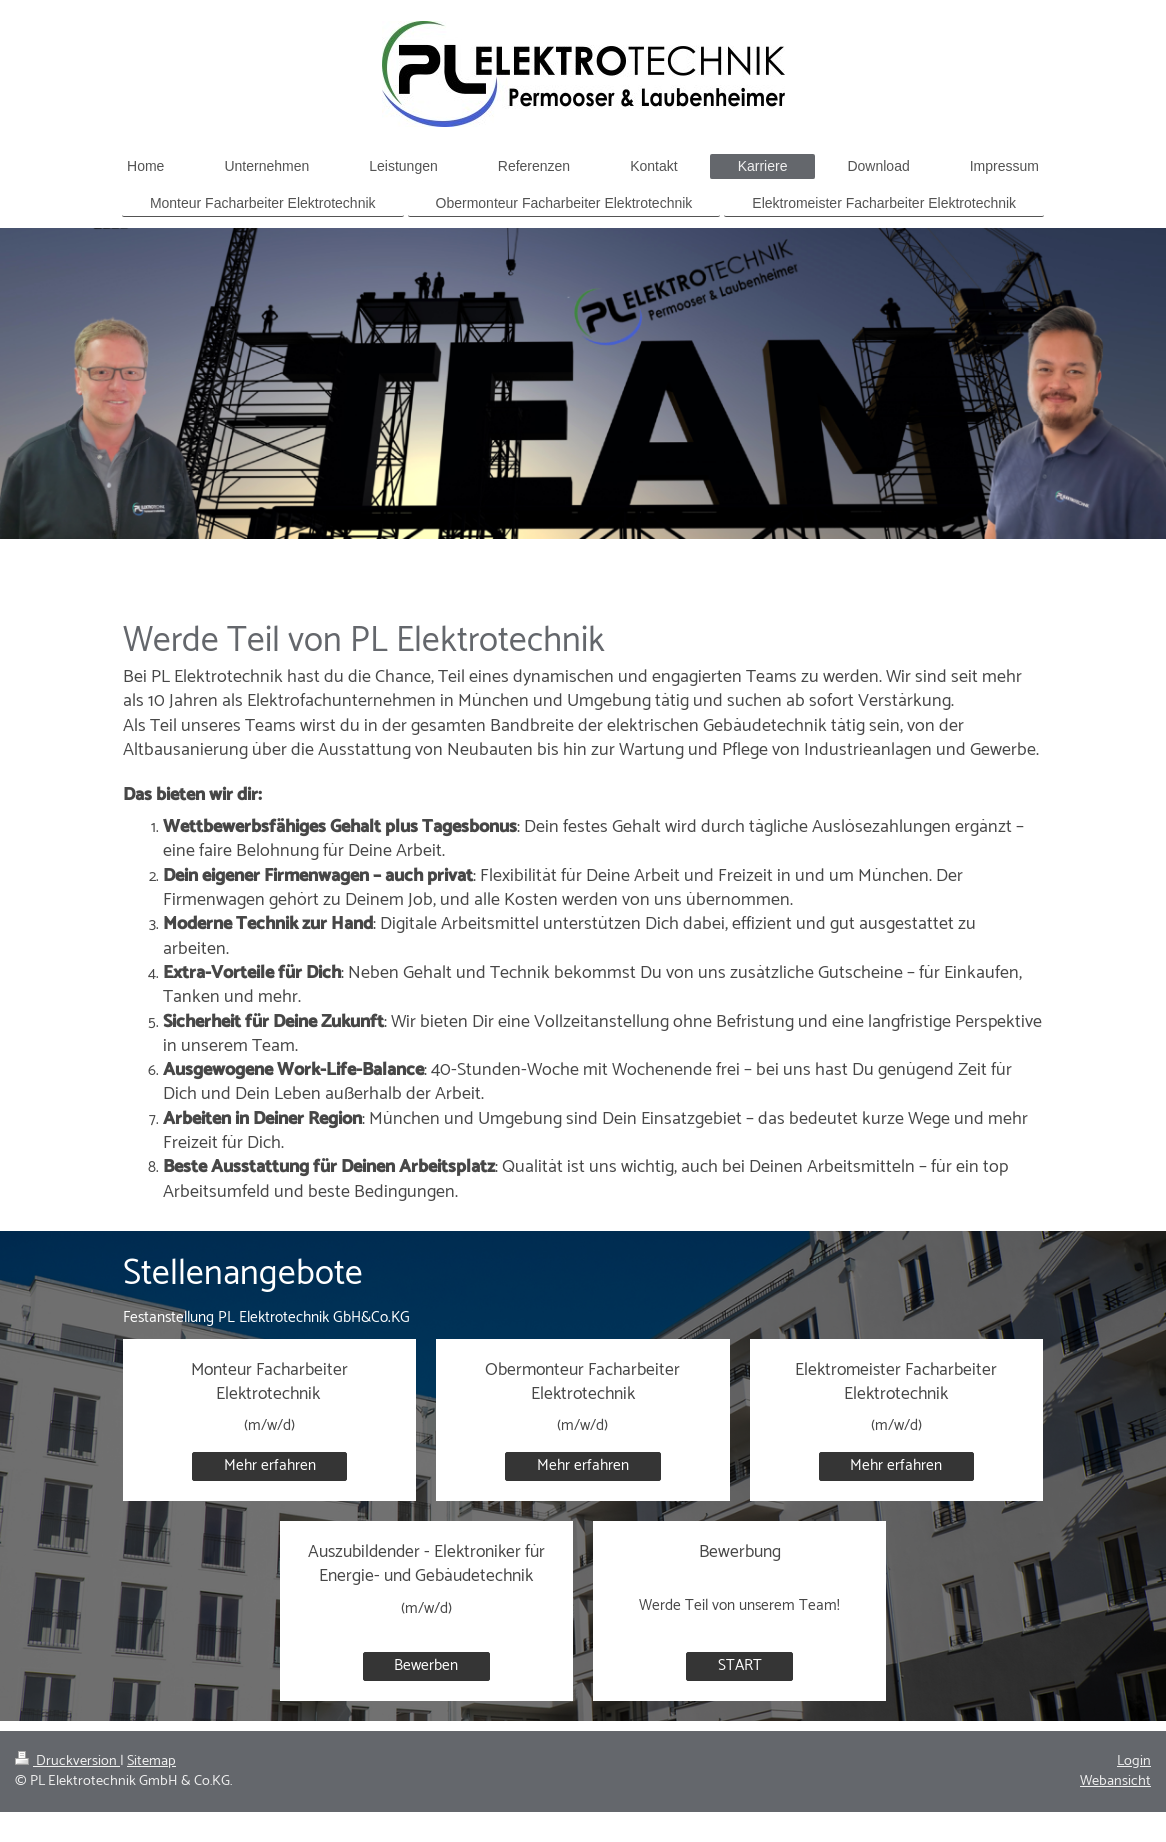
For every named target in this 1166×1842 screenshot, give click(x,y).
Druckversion (67, 1761)
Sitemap (151, 1761)
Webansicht (1115, 1781)
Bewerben (426, 1665)
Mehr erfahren (270, 1465)
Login (1134, 1761)
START (740, 1665)
